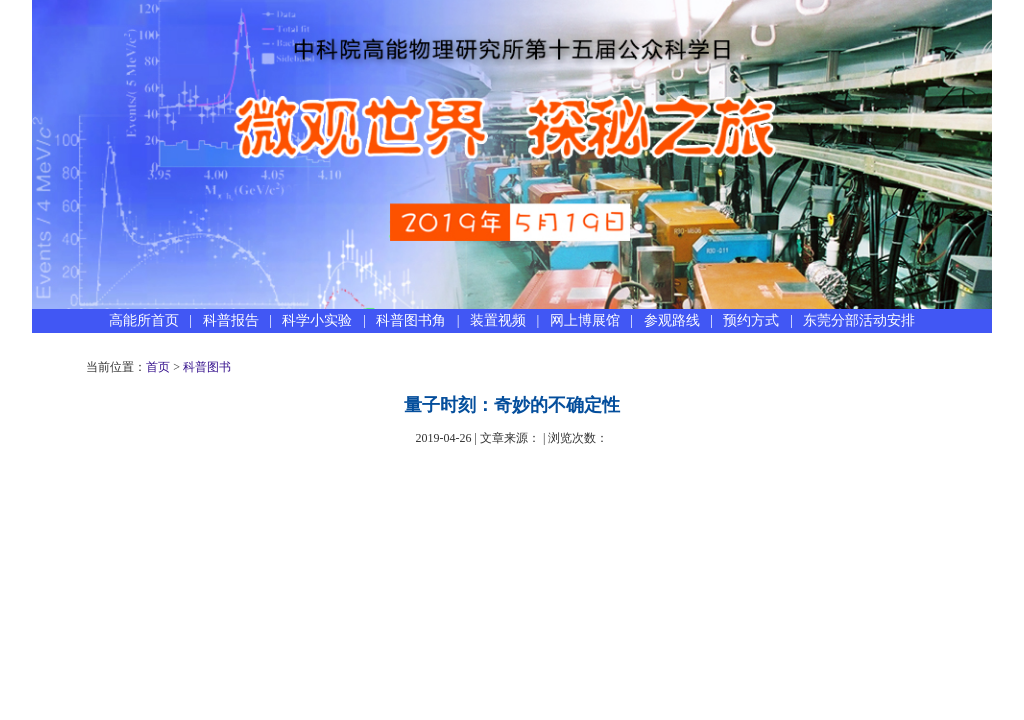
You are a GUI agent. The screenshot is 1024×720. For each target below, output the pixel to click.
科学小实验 (317, 320)
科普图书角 (411, 320)
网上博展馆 (585, 320)
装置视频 (498, 320)
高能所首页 (144, 320)
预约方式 (751, 320)
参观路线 (672, 320)
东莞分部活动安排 (859, 320)
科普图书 (207, 367)
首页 (158, 367)
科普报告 (231, 320)
